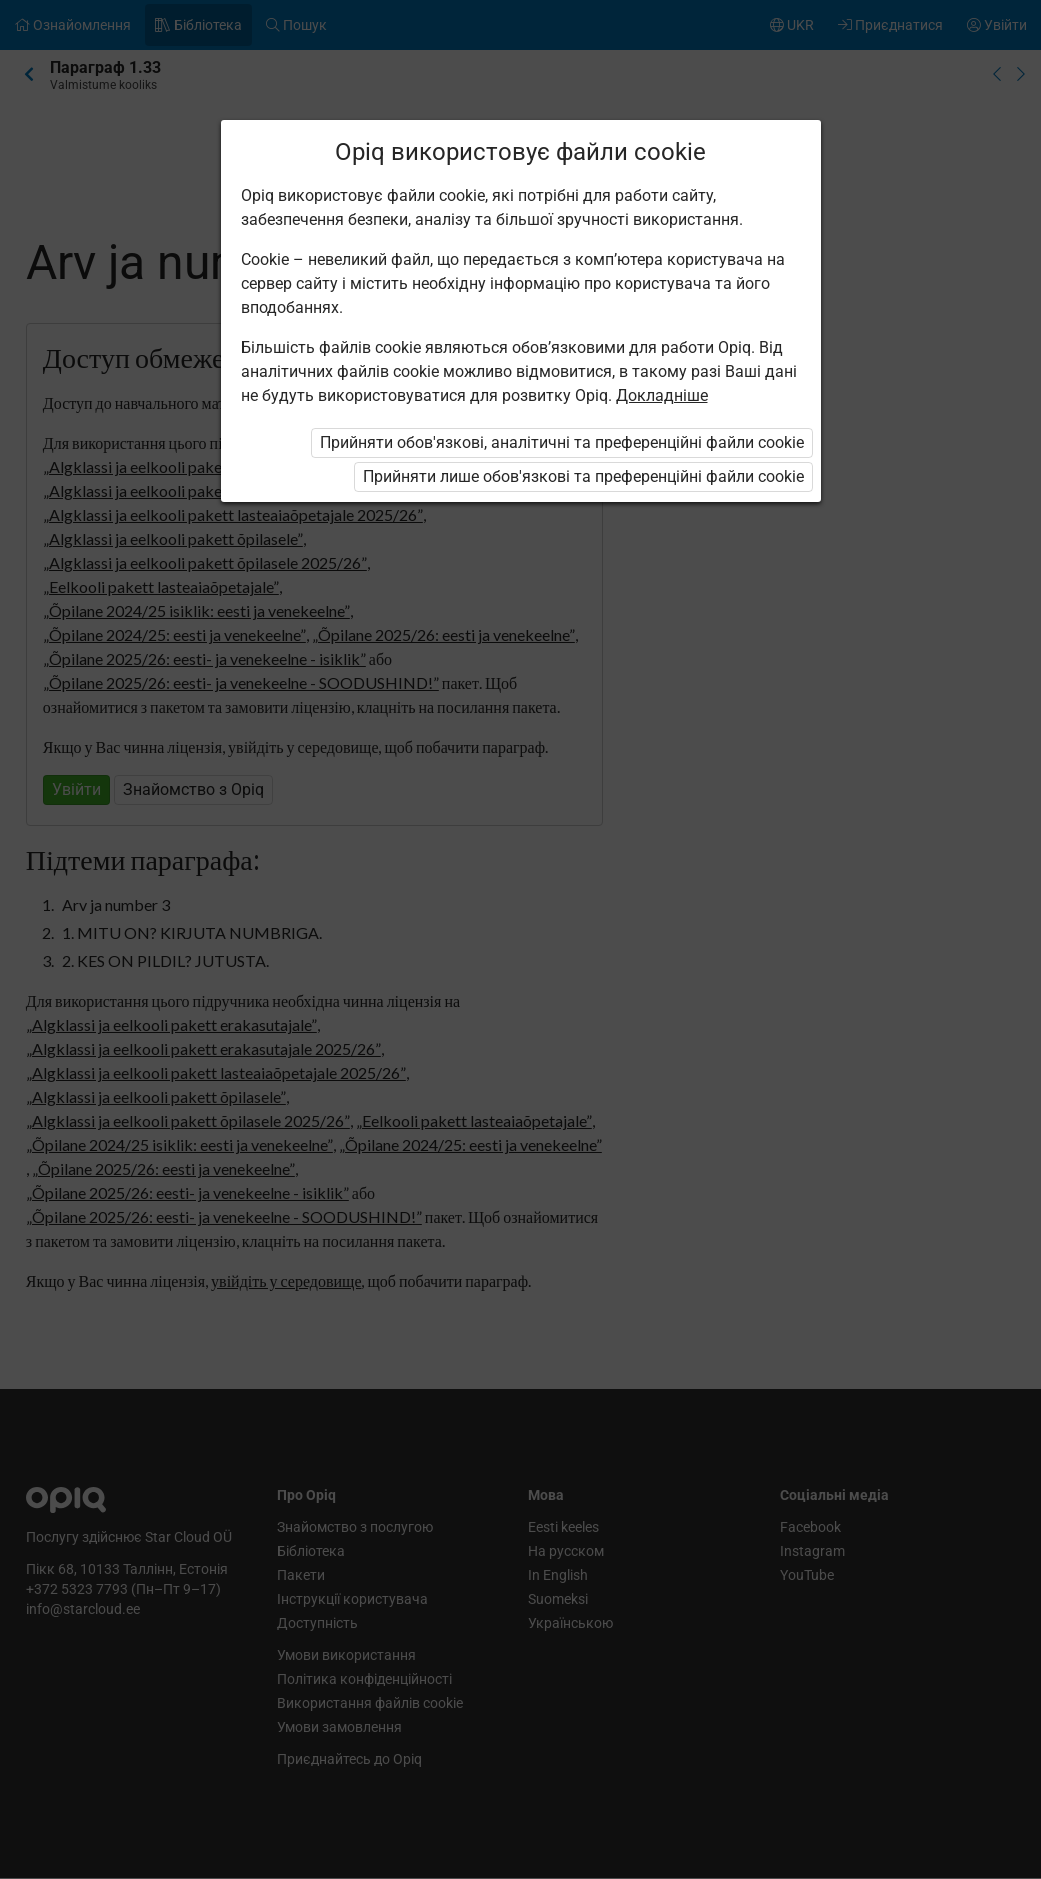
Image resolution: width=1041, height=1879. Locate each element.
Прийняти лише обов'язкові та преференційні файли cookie (583, 476)
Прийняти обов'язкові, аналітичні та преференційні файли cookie (562, 442)
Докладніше (662, 395)
